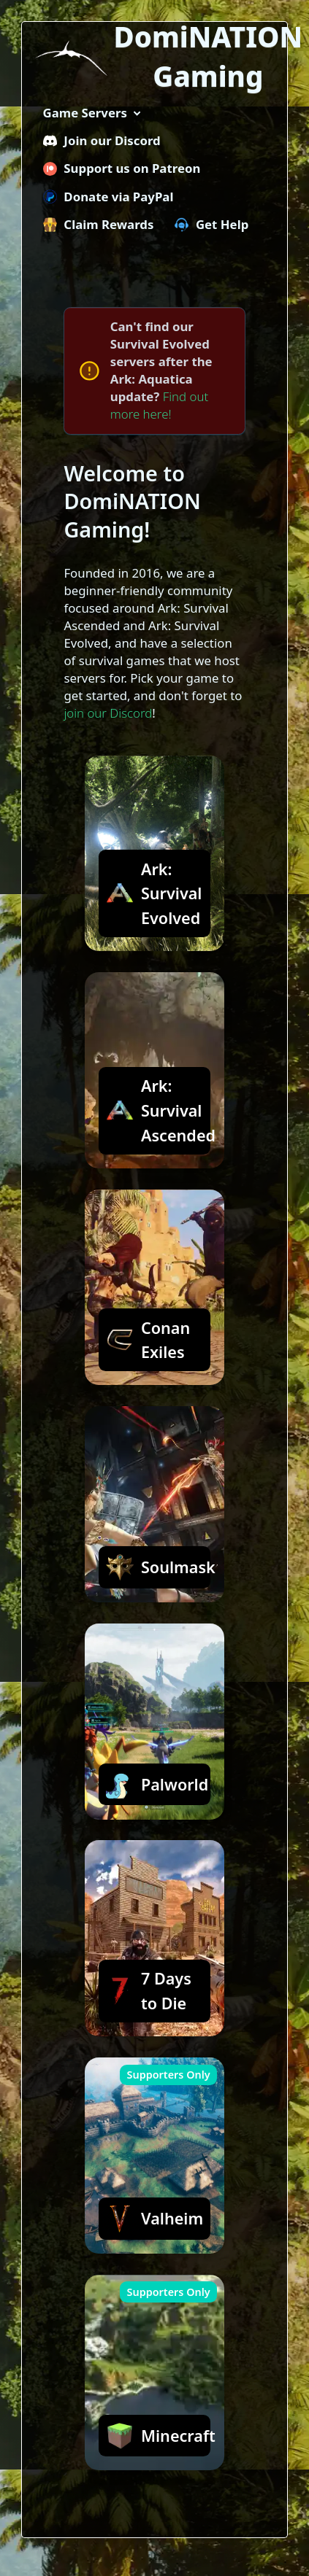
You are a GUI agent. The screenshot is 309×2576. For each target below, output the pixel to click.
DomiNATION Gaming (208, 56)
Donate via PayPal (108, 196)
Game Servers (85, 112)
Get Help (211, 224)
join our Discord (108, 713)
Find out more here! (159, 405)
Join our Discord (102, 140)
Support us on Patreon (122, 168)
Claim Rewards (98, 224)
